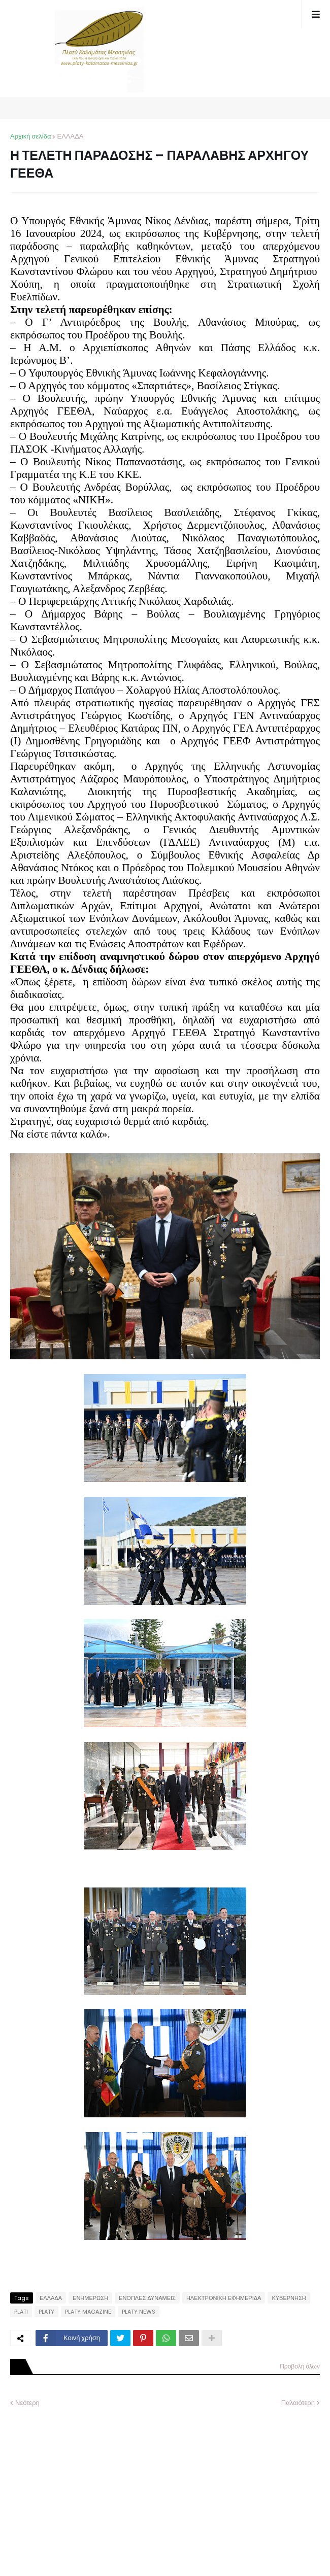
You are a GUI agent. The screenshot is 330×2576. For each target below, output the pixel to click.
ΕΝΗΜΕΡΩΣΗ (90, 2298)
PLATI (21, 2312)
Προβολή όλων (300, 2366)
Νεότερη (27, 2403)
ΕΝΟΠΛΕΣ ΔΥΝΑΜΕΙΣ (147, 2298)
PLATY (46, 2312)
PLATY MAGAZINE (88, 2312)
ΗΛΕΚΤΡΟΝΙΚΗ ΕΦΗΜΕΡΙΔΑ (223, 2298)
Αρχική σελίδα (30, 136)
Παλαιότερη (298, 2403)
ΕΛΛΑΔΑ (70, 136)
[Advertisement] (86, 2484)
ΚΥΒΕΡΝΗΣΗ (289, 2298)
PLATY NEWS (138, 2312)
